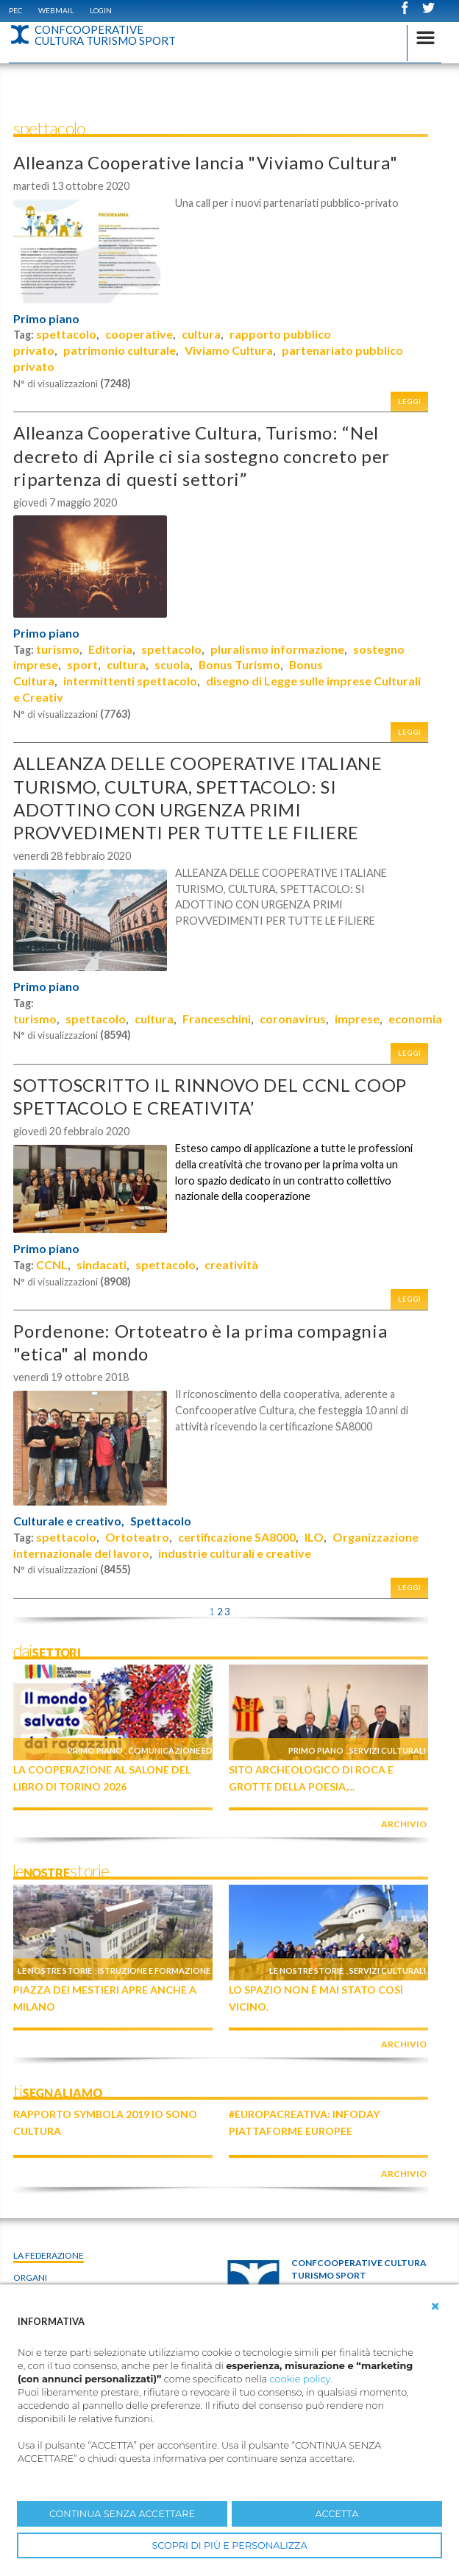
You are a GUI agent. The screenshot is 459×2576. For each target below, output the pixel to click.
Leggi (409, 402)
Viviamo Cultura (229, 350)
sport (82, 664)
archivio (404, 1823)
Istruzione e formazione (154, 1970)
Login (101, 10)
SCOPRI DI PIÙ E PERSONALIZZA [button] (229, 2545)
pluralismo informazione (277, 649)
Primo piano (46, 319)
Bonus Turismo (239, 664)
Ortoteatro (137, 1537)
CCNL (52, 1264)
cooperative (139, 334)
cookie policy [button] (300, 2379)
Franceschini (216, 1019)
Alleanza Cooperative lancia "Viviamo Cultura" (205, 162)
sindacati (101, 1264)
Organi (30, 2277)
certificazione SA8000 (237, 1537)
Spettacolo (160, 1521)
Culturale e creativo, (68, 1521)
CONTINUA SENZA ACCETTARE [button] (122, 2513)
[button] (435, 2306)
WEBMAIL (56, 10)
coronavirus (293, 1019)
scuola (172, 664)
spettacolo (66, 334)
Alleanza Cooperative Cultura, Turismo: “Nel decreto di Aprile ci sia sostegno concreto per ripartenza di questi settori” (201, 455)
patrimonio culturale (119, 350)
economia (415, 1019)
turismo (57, 649)
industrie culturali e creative (234, 1553)
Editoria (110, 649)
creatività (231, 1264)
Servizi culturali (387, 1750)
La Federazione (48, 2255)
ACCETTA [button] (337, 2513)
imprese (357, 1019)
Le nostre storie (55, 1970)
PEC (15, 10)
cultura (201, 334)
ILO (314, 1537)
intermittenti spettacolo (130, 681)
